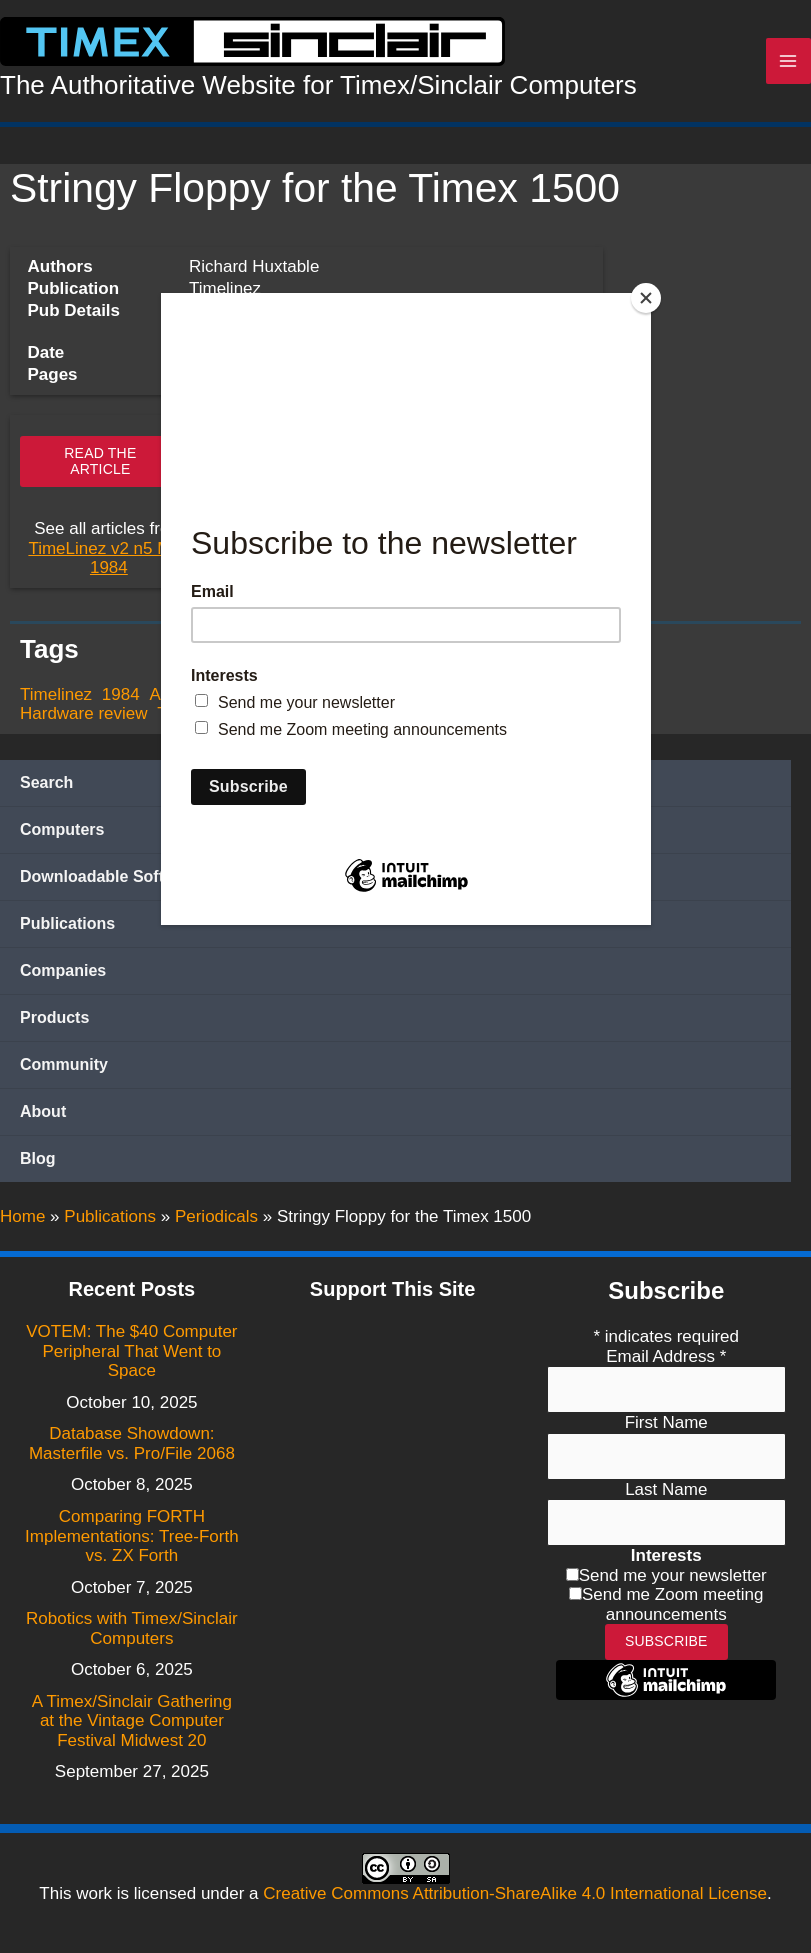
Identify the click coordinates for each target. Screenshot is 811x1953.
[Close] (646, 298)
